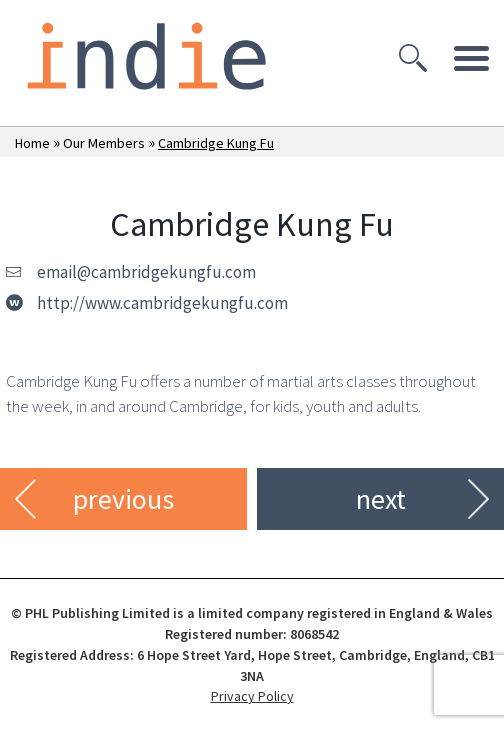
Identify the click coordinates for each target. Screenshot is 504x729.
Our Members (104, 143)
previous (123, 499)
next (381, 499)
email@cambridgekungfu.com (146, 272)
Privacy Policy (252, 696)
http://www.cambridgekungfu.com (162, 303)
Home (32, 143)
